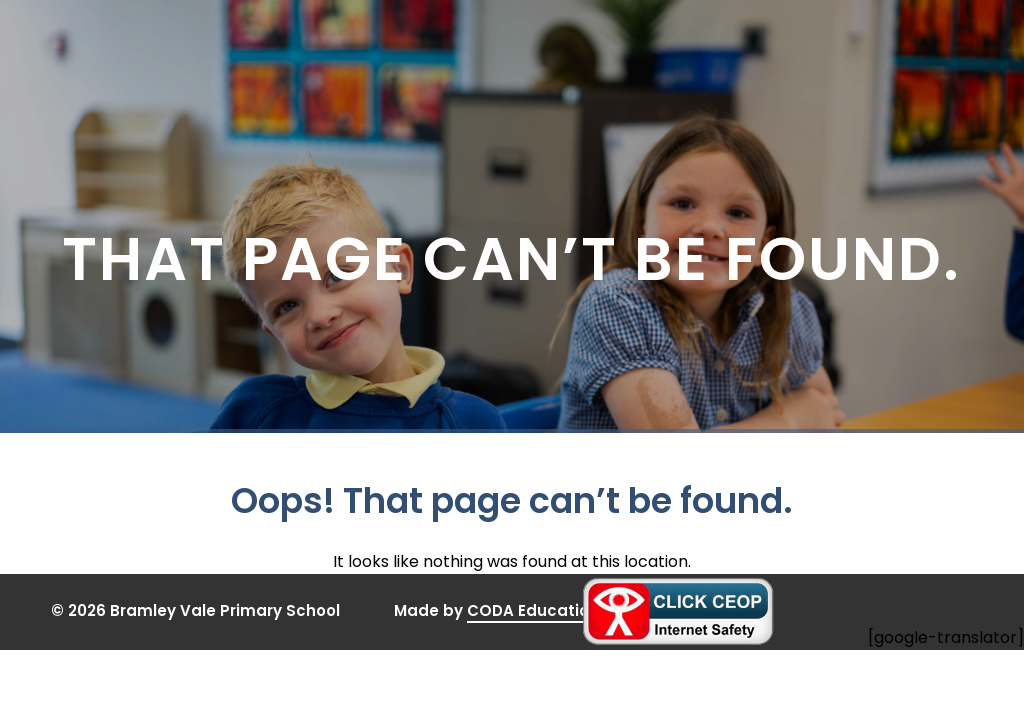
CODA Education (533, 611)
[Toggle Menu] (893, 43)
